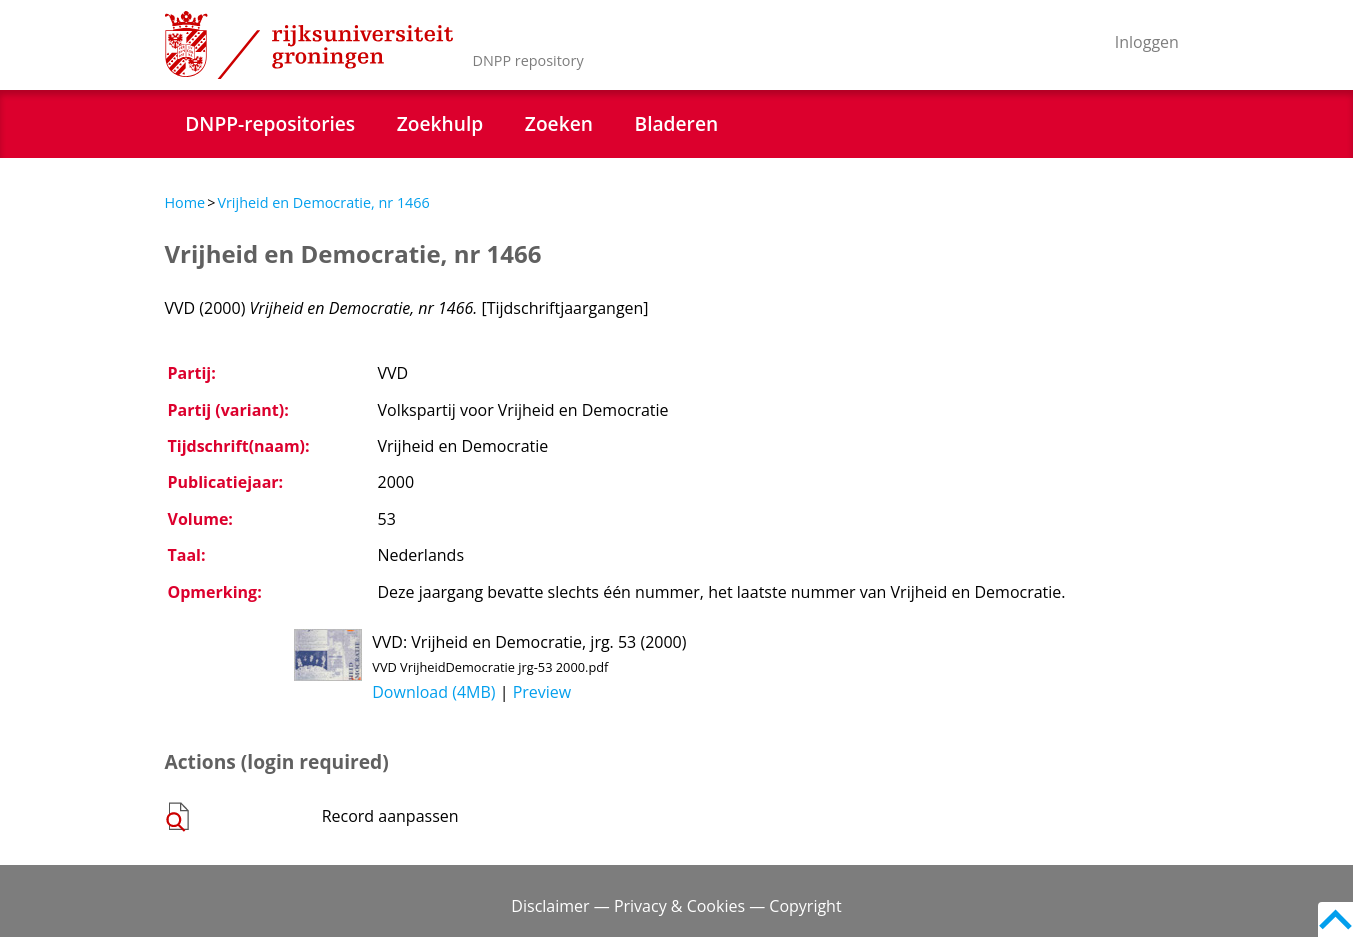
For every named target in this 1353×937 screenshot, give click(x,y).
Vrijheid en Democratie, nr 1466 (323, 202)
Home (185, 202)
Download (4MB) (433, 692)
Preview (542, 692)
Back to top (1335, 919)
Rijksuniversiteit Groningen (309, 45)
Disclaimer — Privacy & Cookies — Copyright (676, 906)
